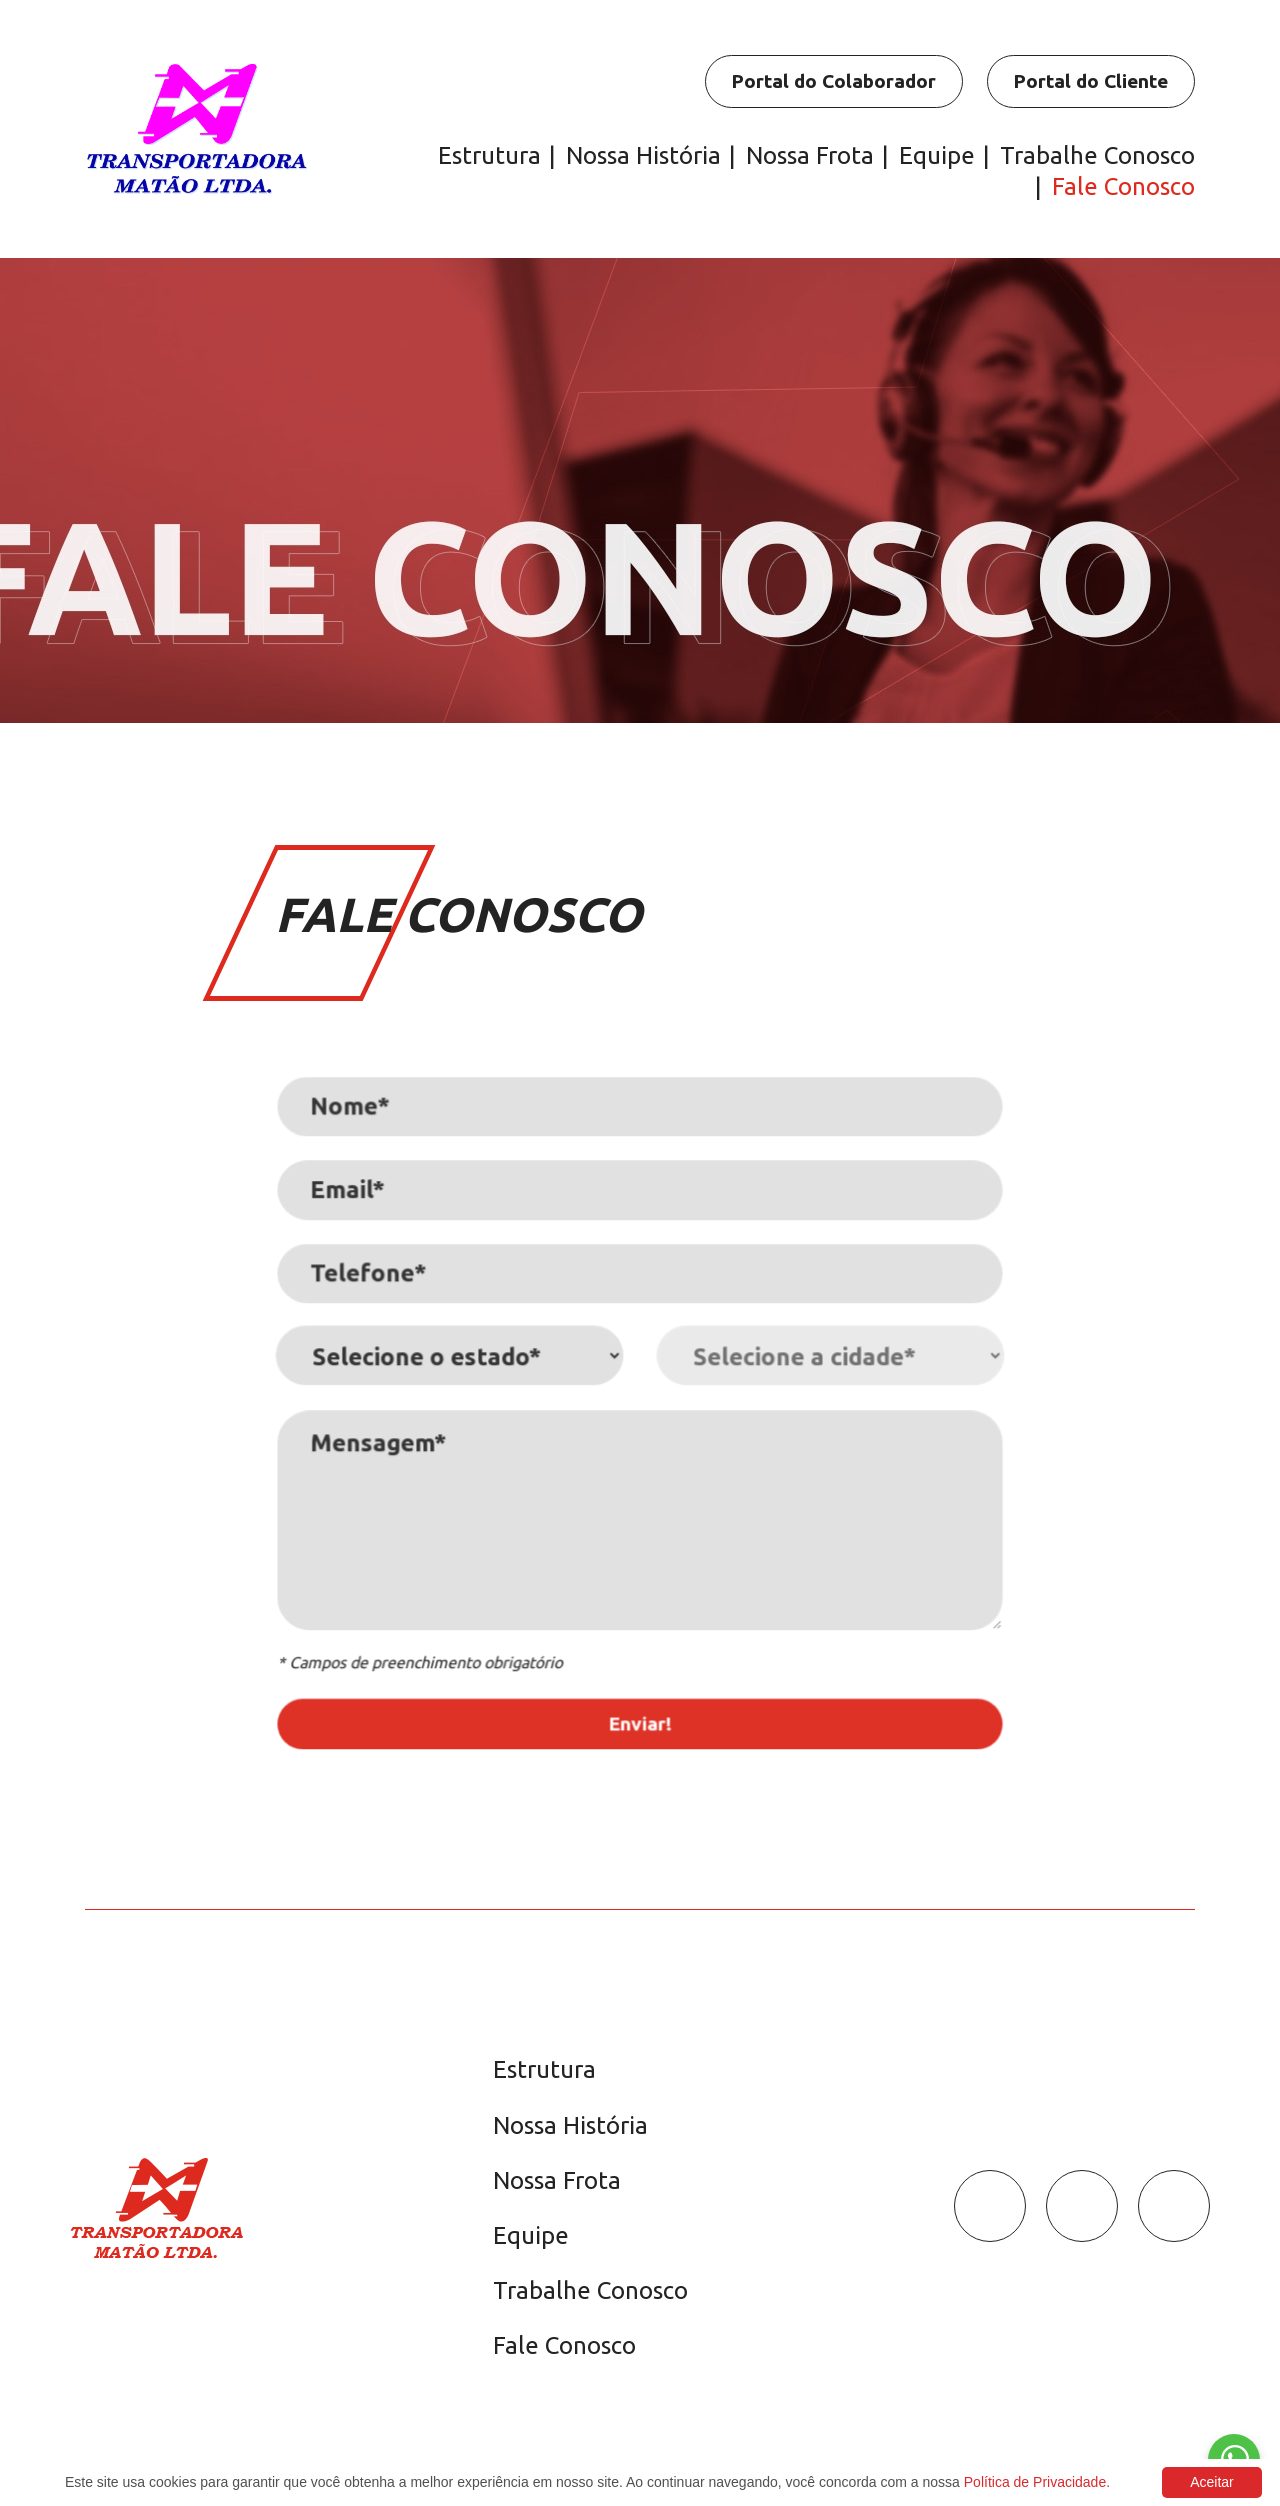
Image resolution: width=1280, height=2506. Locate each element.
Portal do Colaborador (833, 81)
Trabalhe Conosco (1097, 155)
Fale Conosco (1123, 186)
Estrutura (489, 155)
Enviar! (640, 1709)
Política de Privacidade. (1037, 2482)
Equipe (937, 155)
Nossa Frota (810, 155)
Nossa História (643, 155)
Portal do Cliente (1090, 81)
